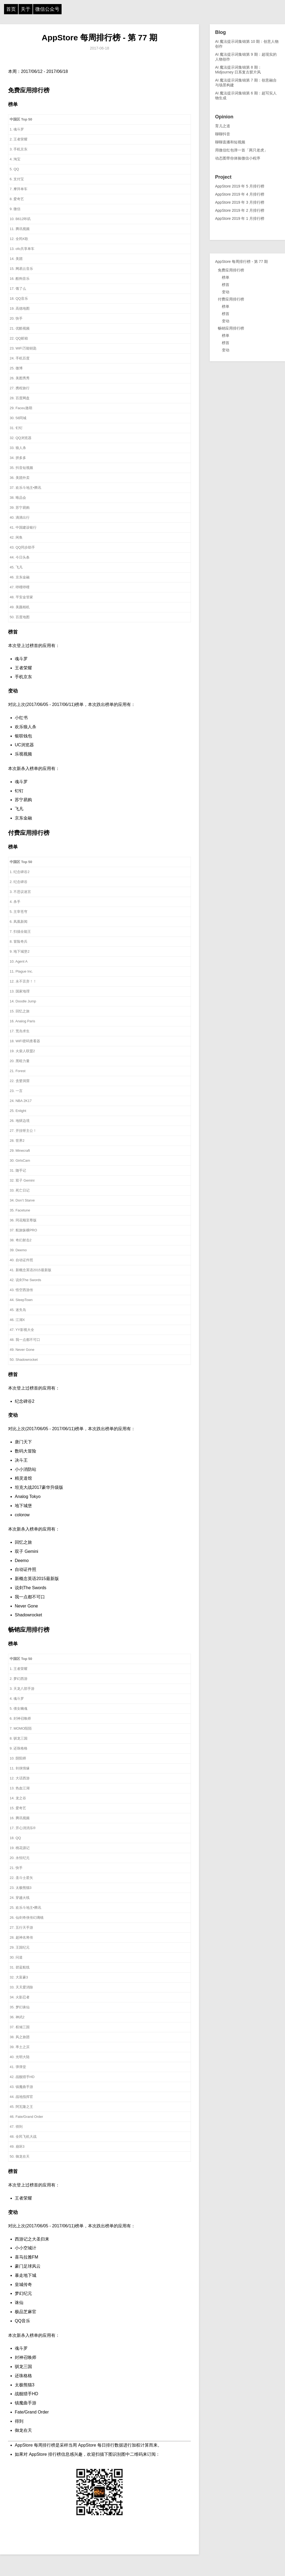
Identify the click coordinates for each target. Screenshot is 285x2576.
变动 (225, 292)
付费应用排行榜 (231, 299)
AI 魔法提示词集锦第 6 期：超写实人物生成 (246, 95)
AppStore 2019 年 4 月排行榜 (239, 194)
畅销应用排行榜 (231, 328)
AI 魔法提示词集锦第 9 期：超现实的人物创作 (246, 56)
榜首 (225, 284)
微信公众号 (47, 9)
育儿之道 (222, 126)
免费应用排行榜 (231, 270)
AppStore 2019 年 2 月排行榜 (239, 210)
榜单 (225, 277)
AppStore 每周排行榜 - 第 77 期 (99, 37)
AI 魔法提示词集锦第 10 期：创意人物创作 (247, 43)
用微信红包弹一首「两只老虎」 (241, 150)
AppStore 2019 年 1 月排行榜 (239, 218)
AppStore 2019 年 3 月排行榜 (239, 202)
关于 (25, 9)
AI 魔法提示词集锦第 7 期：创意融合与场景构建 (246, 82)
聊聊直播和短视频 (230, 142)
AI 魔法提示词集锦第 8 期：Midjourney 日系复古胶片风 (238, 69)
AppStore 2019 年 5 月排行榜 (239, 186)
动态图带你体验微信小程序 (237, 158)
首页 (11, 9)
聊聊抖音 (222, 134)
